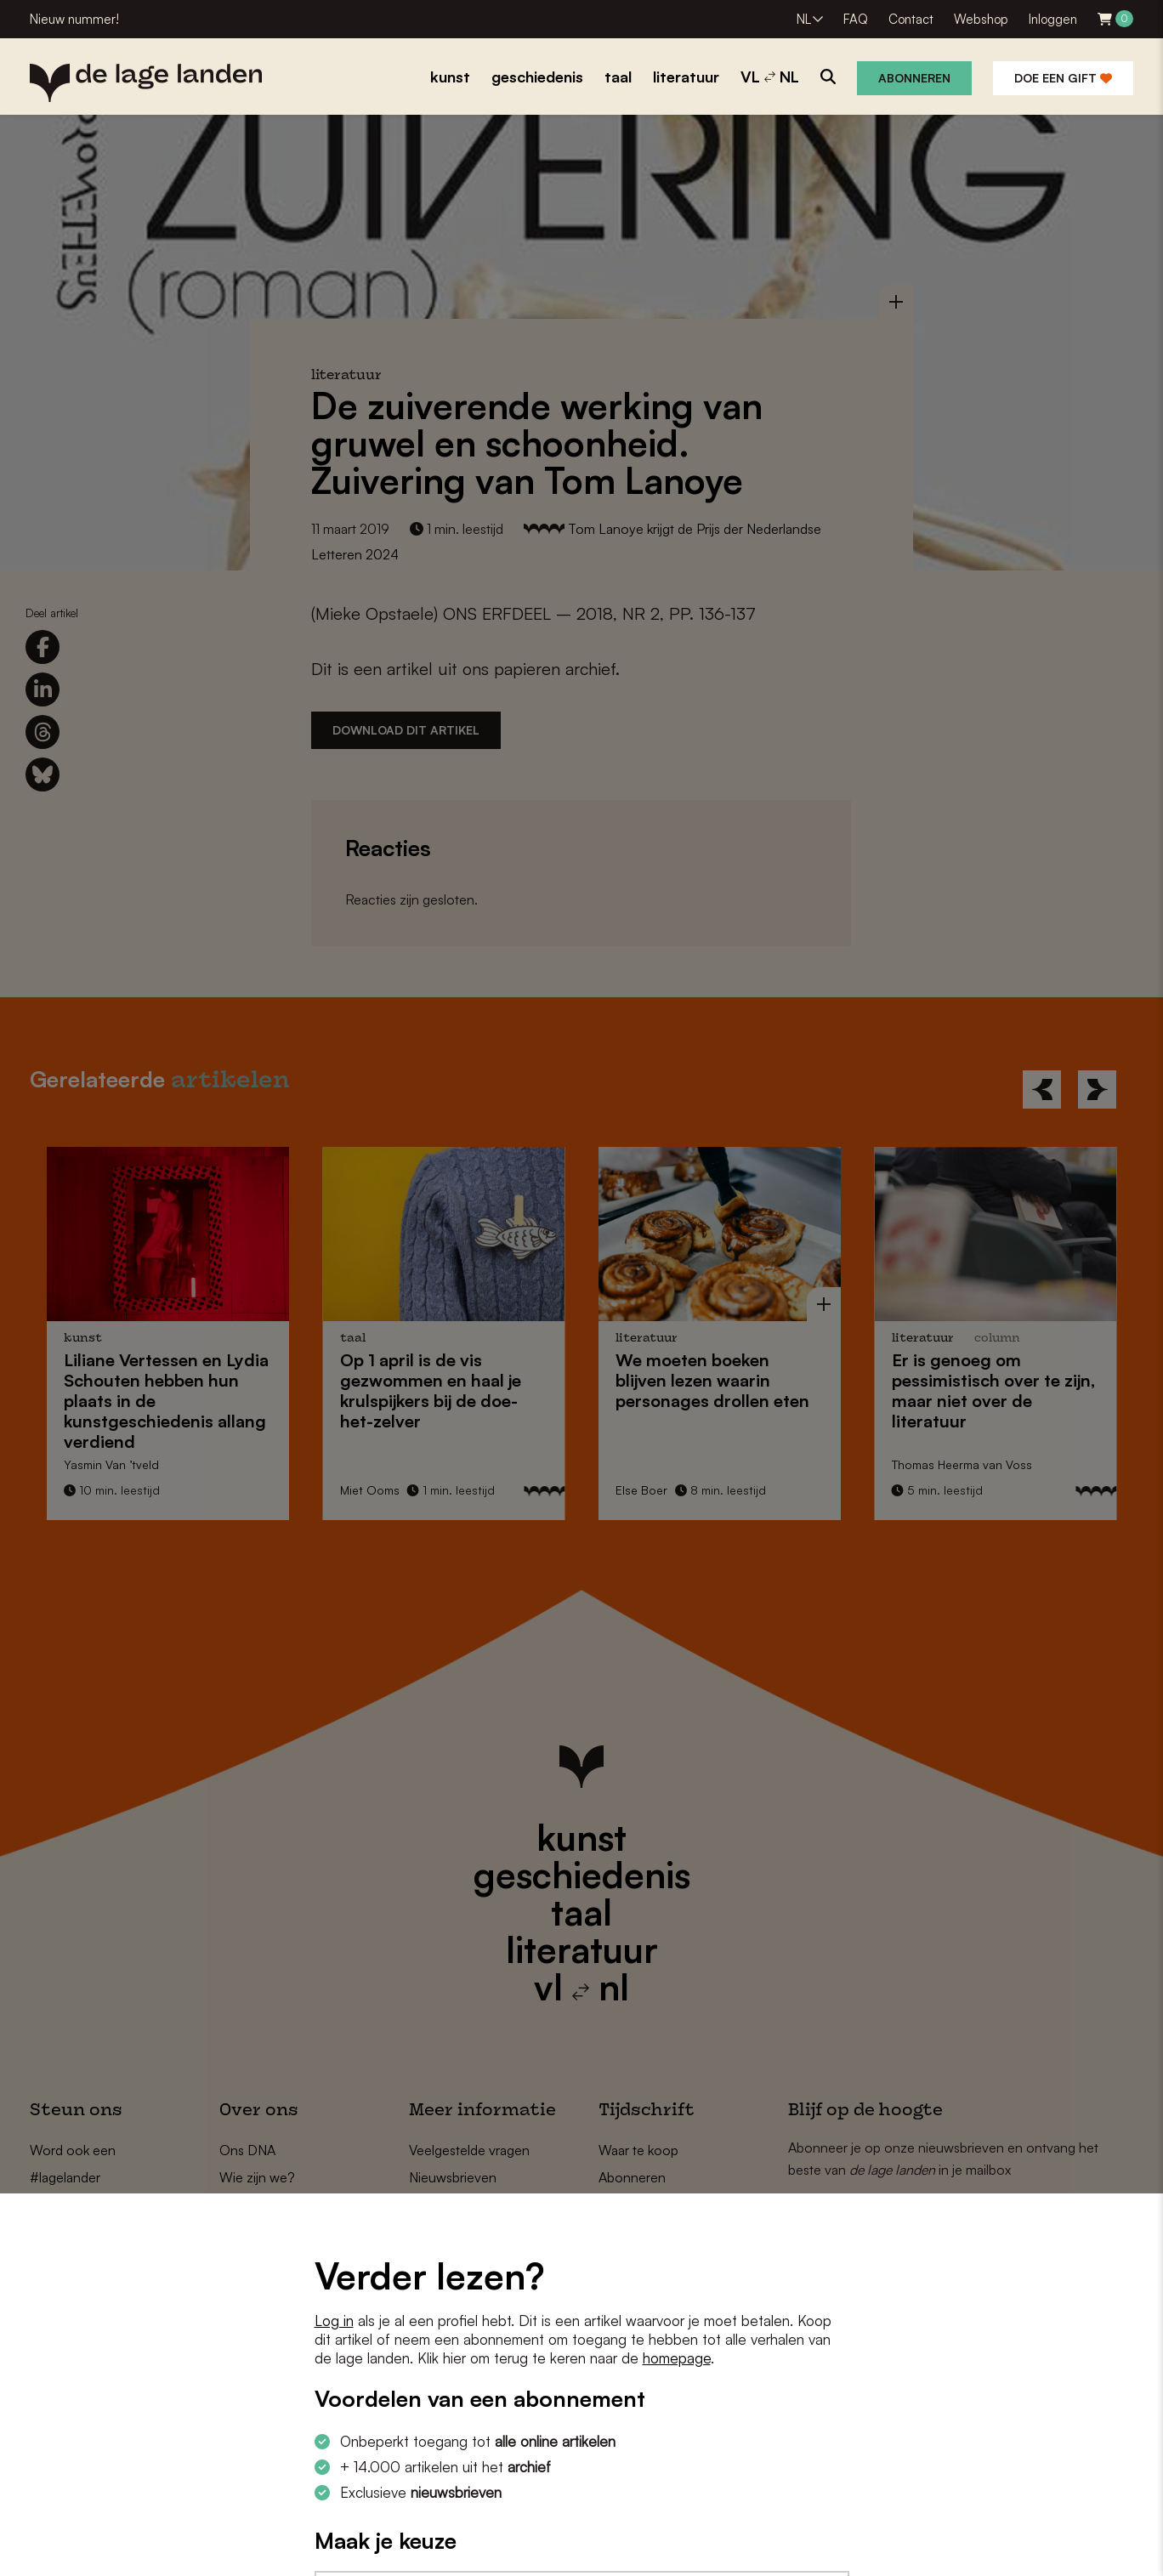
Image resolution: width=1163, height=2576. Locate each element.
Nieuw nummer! (74, 19)
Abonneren (914, 78)
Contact (910, 19)
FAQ (855, 19)
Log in (334, 2320)
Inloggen (1053, 19)
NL (804, 19)
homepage (677, 2358)
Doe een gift (1063, 78)
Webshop (981, 19)
